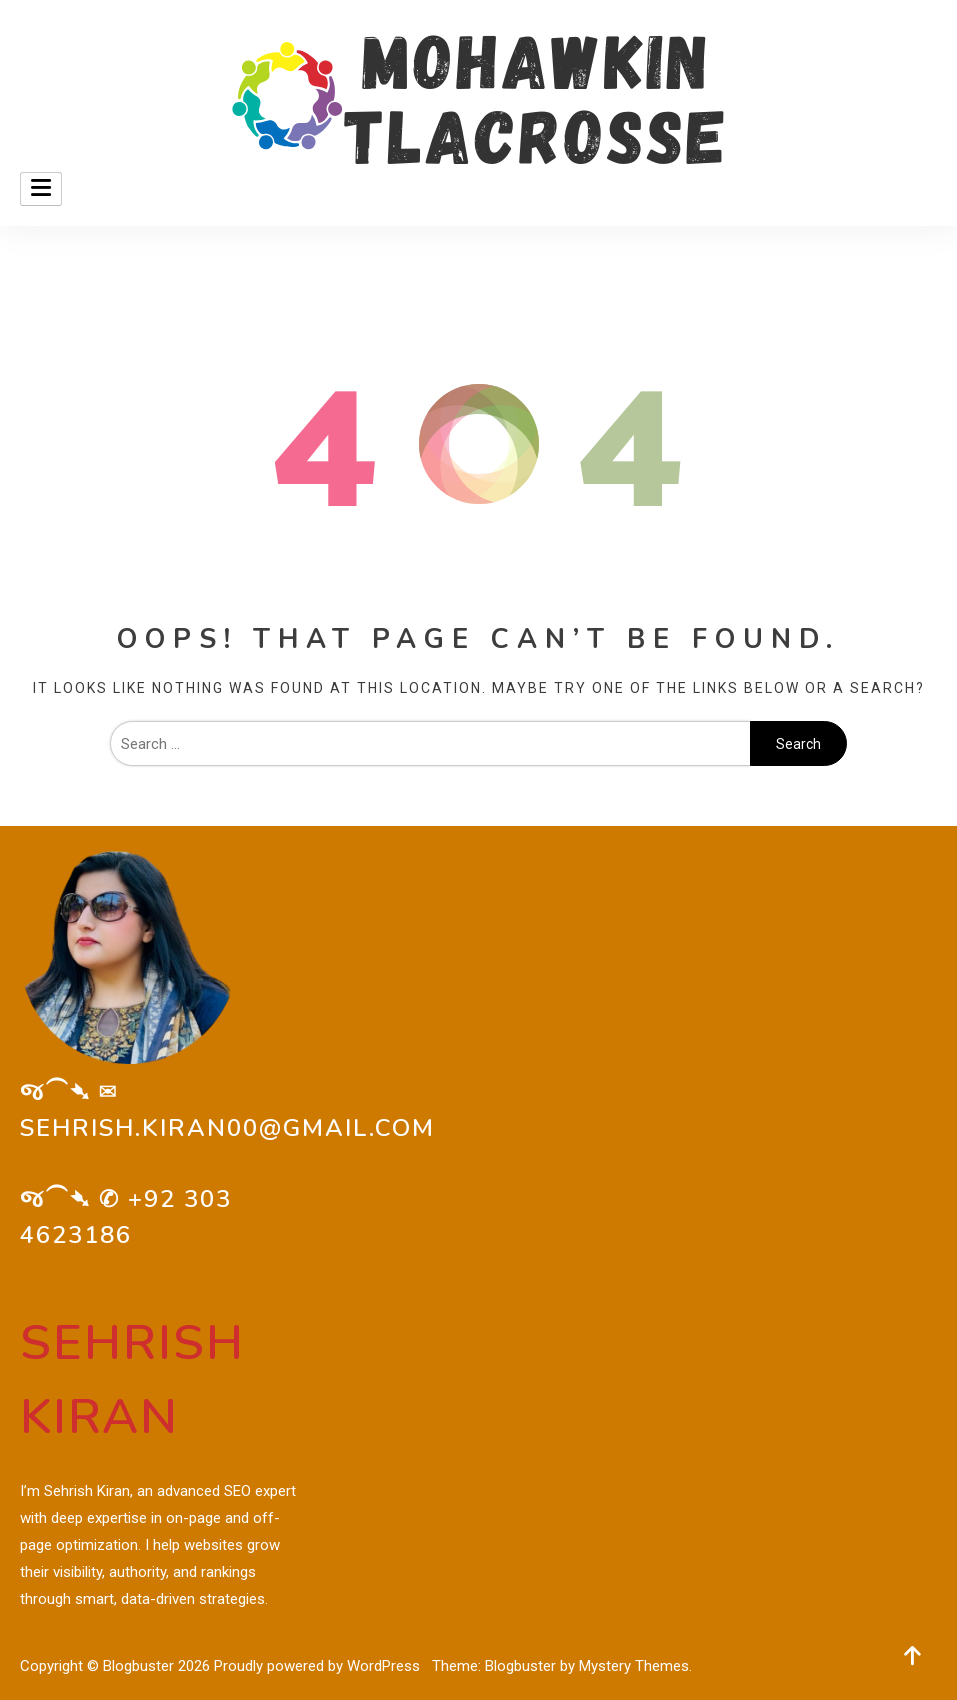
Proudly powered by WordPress (319, 1666)
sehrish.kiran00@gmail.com (227, 1128)
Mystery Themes (634, 1666)
